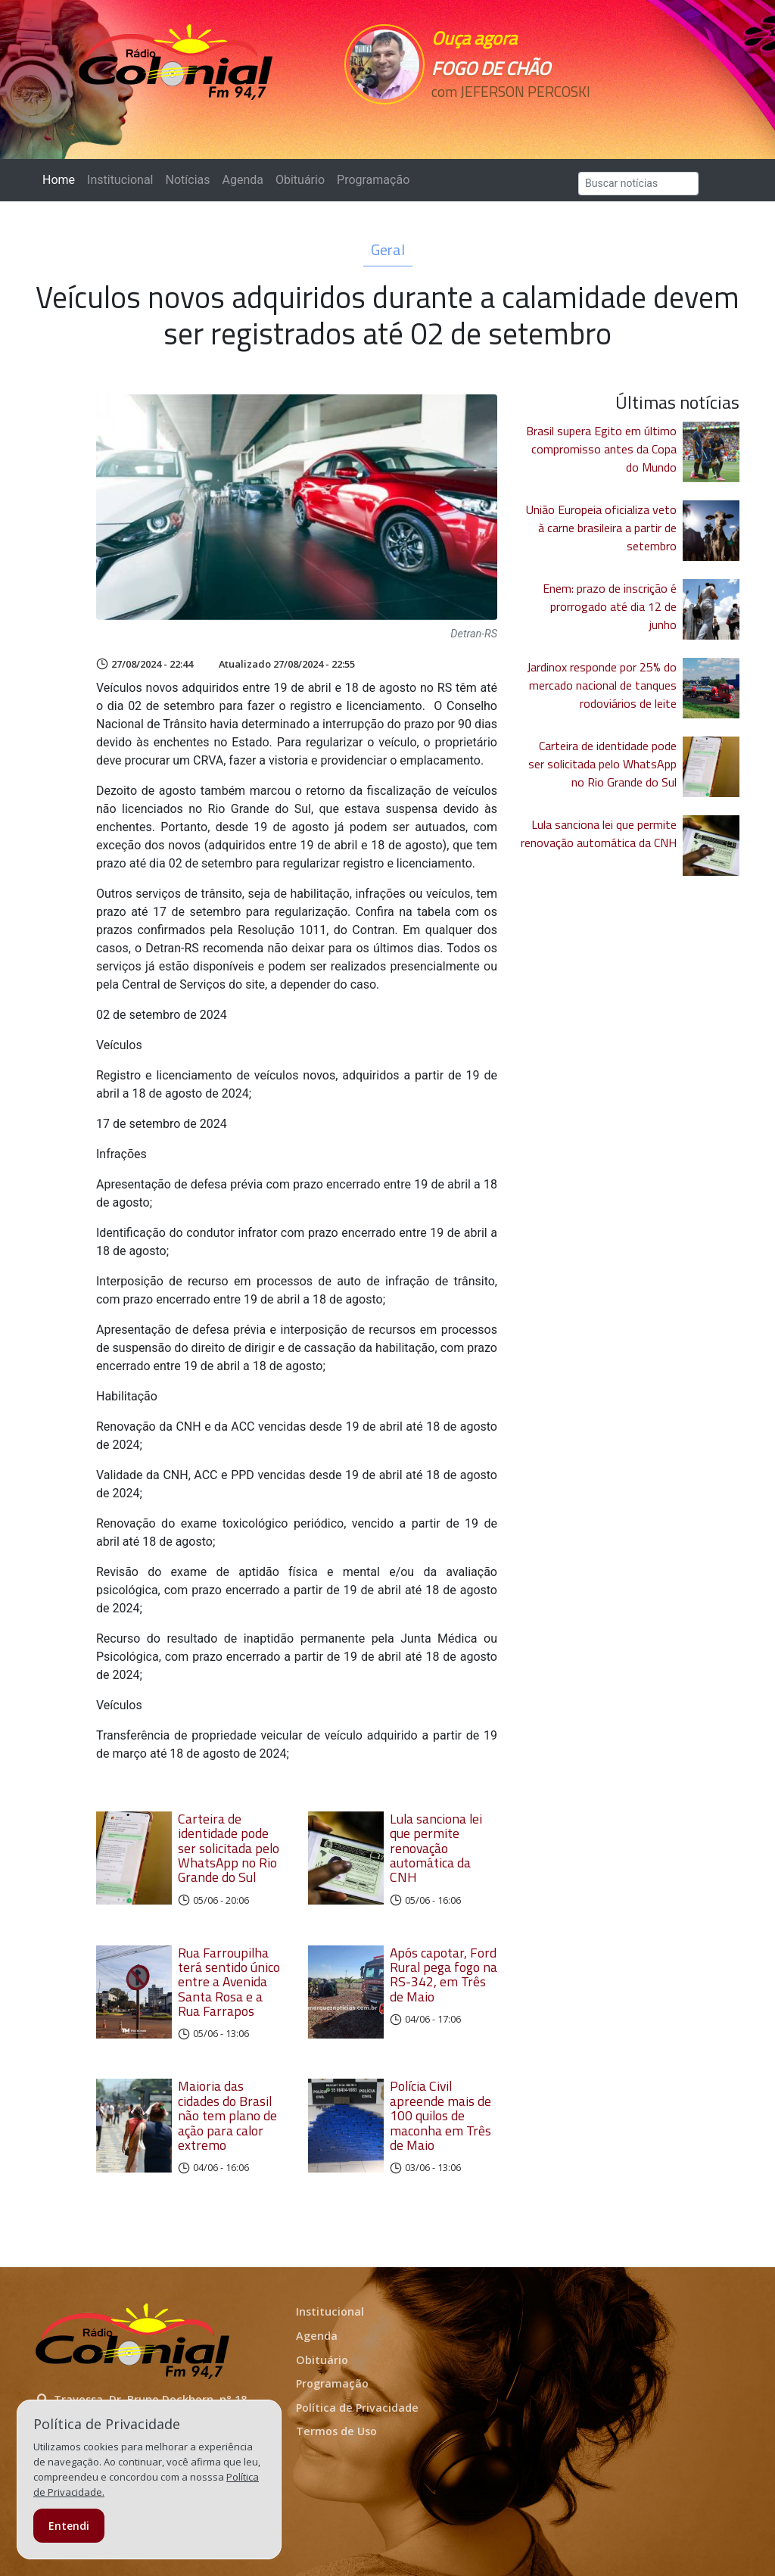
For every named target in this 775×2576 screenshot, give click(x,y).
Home (61, 179)
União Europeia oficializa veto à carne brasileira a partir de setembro (601, 527)
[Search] (638, 183)
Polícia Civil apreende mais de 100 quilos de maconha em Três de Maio (440, 2115)
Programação (373, 180)
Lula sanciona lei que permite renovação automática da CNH (436, 1847)
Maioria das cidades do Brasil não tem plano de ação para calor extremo (227, 2115)
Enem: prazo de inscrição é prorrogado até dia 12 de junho (610, 606)
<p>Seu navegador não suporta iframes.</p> (503, 119)
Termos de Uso (336, 2431)
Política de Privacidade (357, 2407)
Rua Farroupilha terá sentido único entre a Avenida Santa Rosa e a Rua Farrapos (229, 1981)
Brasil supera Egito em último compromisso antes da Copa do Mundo (601, 449)
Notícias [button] (188, 180)
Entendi (68, 2525)
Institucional (120, 180)
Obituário (300, 180)
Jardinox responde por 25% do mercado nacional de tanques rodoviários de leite (602, 685)
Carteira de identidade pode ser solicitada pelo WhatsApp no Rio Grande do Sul (228, 1847)
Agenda (242, 180)
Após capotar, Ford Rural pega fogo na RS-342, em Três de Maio (443, 1974)
